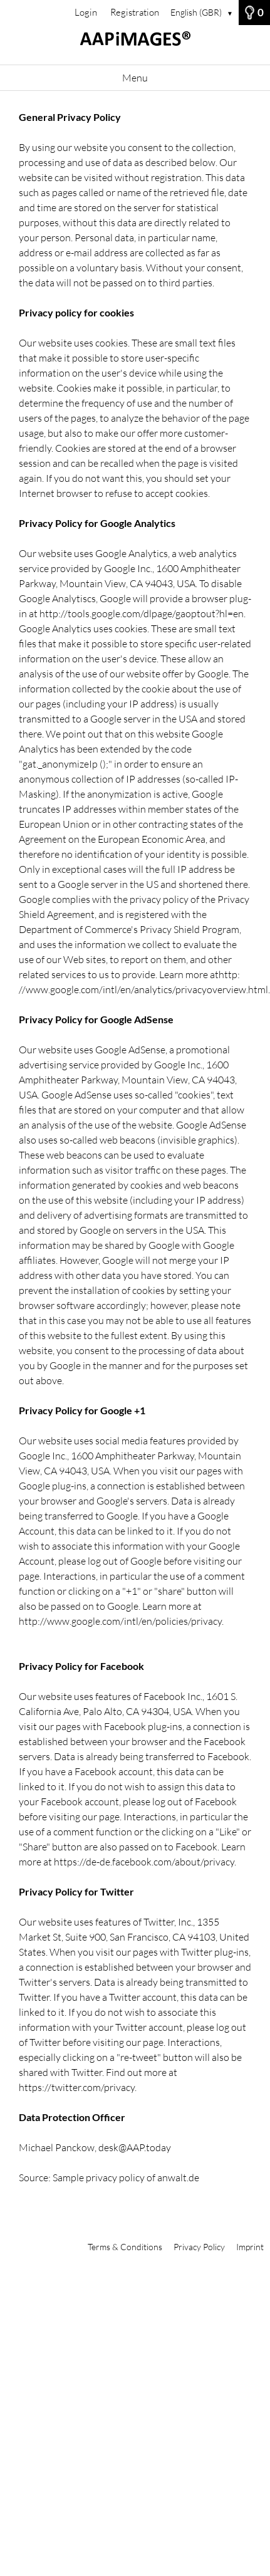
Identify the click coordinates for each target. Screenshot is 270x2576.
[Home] (135, 45)
